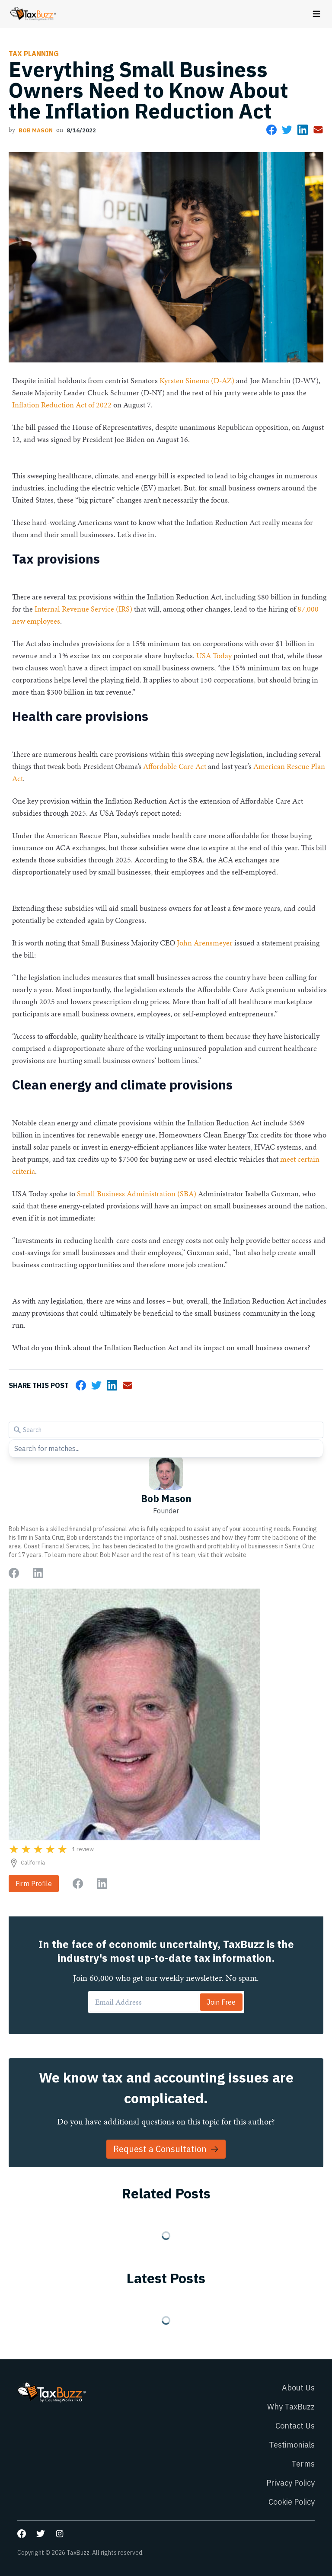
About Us (298, 2388)
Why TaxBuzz (291, 2407)
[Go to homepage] (33, 14)
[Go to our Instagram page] (59, 2533)
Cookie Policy (291, 2502)
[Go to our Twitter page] (40, 2533)
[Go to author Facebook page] (14, 1573)
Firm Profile (34, 1883)
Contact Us (295, 2426)
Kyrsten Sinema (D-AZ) (197, 380)
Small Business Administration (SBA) (136, 1193)
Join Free (221, 2002)
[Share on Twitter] (287, 130)
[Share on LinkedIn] (302, 130)
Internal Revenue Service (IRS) (83, 608)
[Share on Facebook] (271, 130)
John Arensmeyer (205, 942)
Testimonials (292, 2445)
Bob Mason (36, 130)
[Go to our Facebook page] (21, 2533)
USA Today (214, 655)
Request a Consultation (166, 2149)
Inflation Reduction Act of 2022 (62, 404)
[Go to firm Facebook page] (78, 1883)
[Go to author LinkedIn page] (38, 1573)
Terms (303, 2464)
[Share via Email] (318, 130)
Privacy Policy (290, 2483)
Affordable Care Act (174, 766)
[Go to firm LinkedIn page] (102, 1883)
